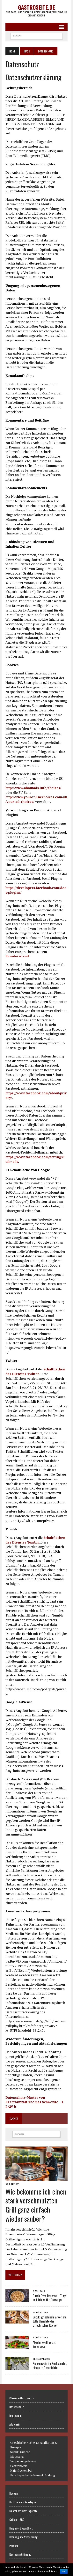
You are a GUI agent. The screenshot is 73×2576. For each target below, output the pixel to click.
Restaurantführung (20, 2554)
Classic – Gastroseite (21, 2398)
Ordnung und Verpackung (23, 2537)
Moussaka (17, 2456)
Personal (14, 2545)
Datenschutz (16, 2407)
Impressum (15, 2415)
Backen (13, 2493)
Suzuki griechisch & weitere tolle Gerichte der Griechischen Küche (49, 2321)
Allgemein (14, 2424)
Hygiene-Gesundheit (21, 2528)
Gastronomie (18, 2466)
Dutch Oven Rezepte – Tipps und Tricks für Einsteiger (50, 2297)
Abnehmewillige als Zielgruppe (44, 2344)
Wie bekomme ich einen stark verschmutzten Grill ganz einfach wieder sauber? (35, 2205)
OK (63, 2571)
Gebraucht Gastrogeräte (23, 2511)
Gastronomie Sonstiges (22, 2502)
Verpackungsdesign (23, 2461)
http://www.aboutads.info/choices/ (33, 788)
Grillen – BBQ (16, 2519)
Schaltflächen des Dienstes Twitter (35, 1371)
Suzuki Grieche (20, 2452)
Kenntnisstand (17, 956)
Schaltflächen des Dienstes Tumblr (35, 1539)
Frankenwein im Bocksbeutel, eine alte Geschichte (50, 2365)
